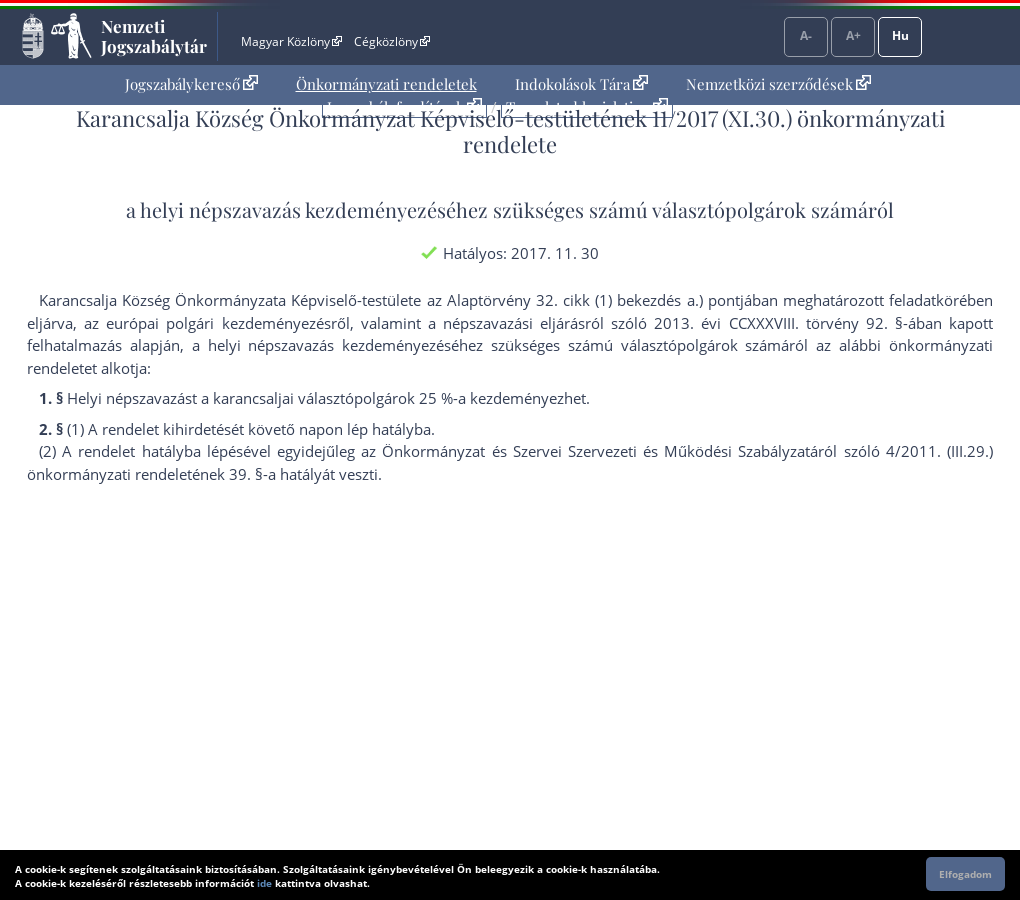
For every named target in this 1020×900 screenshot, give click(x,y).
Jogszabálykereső (191, 84)
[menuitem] (191, 84)
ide (264, 883)
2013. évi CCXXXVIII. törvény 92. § (778, 323)
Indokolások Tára (581, 84)
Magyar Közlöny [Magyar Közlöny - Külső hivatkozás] (291, 41)
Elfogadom (965, 874)
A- (806, 35)
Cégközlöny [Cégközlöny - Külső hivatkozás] (392, 41)
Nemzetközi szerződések (778, 84)
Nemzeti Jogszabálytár (154, 36)
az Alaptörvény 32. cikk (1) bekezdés (554, 300)
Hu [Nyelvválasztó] (900, 35)
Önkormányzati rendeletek (386, 84)
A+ (853, 35)
